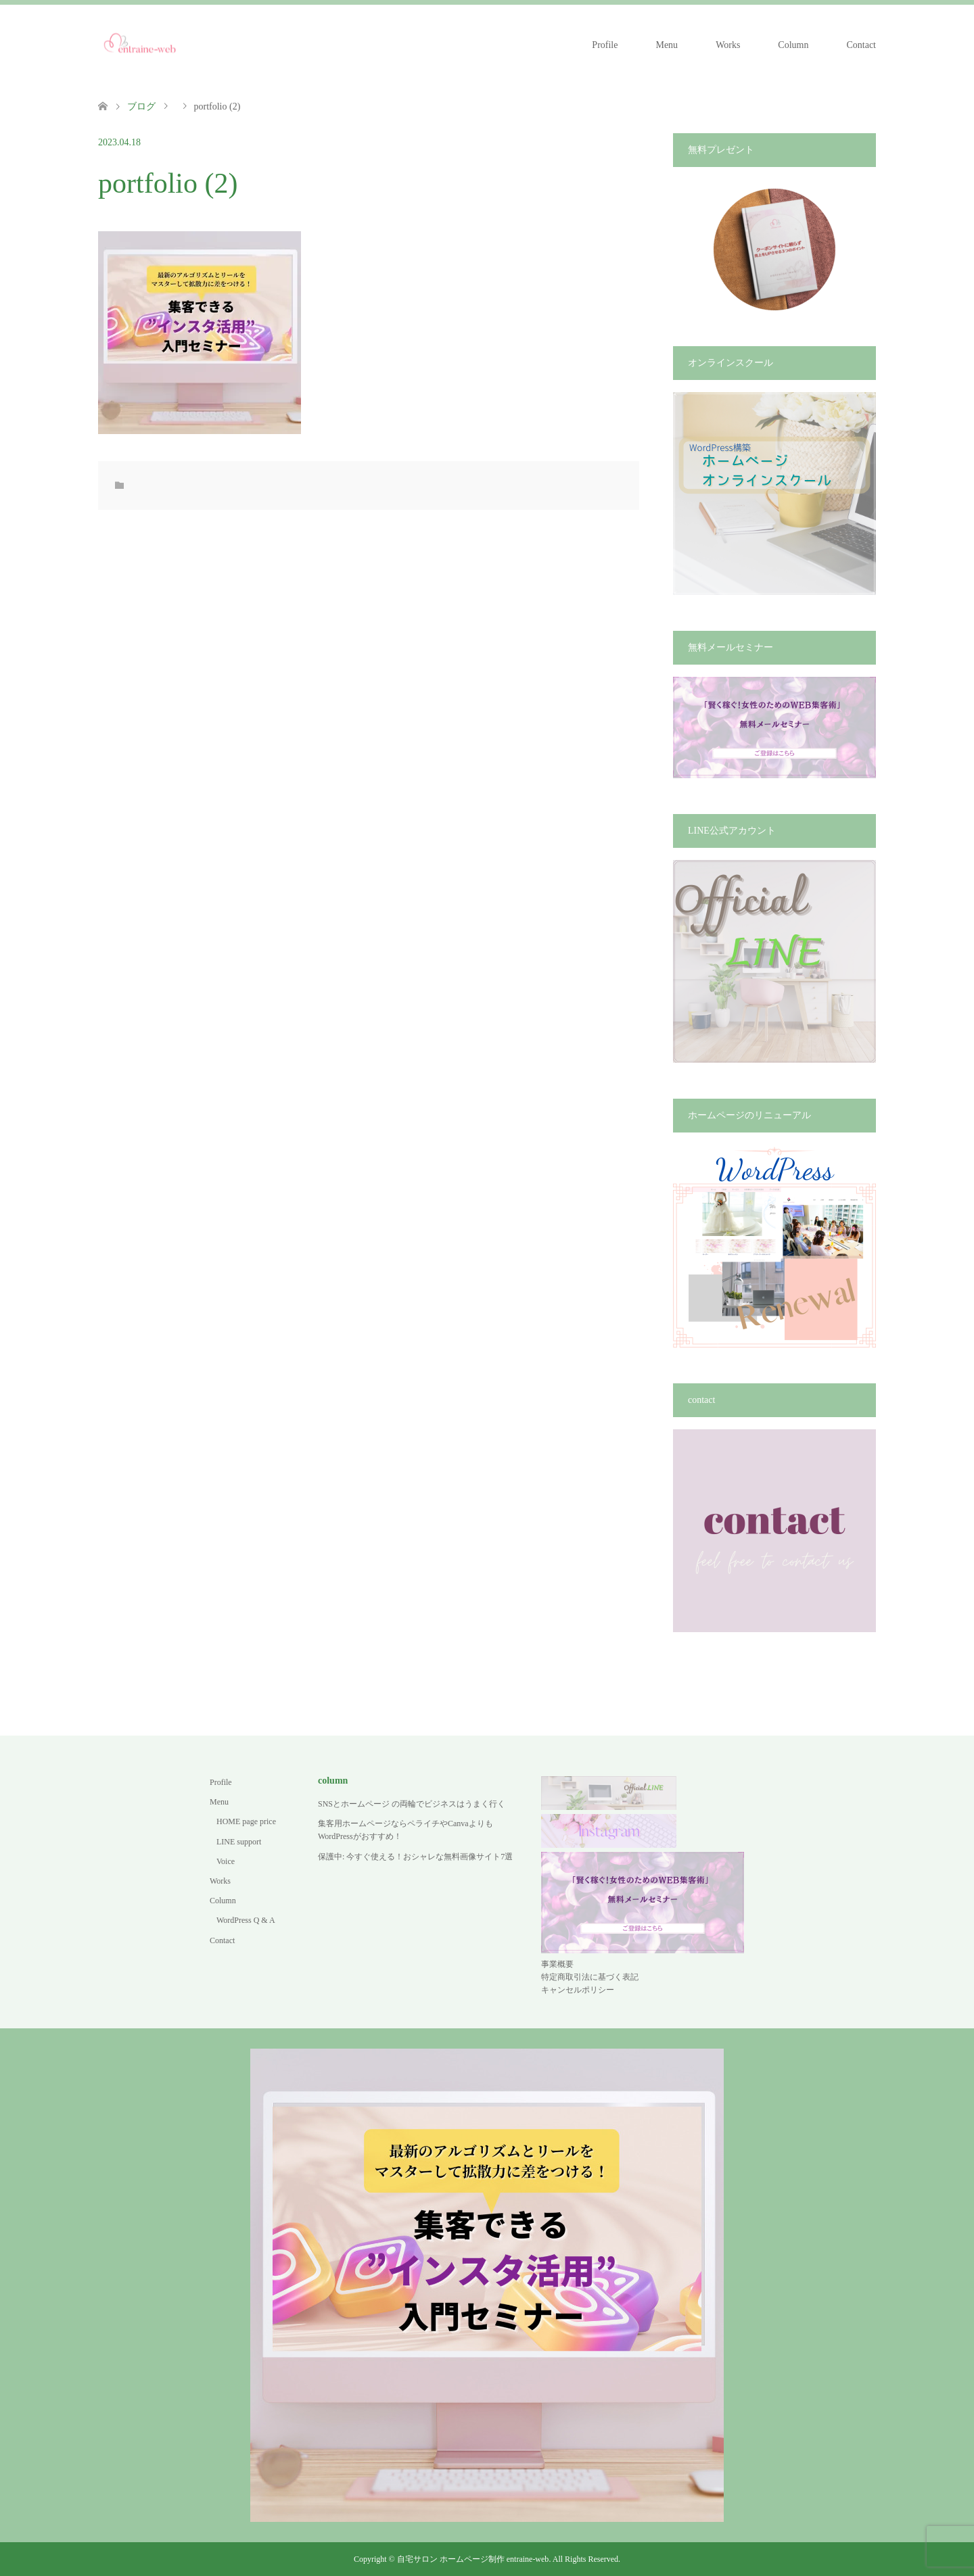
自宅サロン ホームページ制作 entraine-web (473, 2559)
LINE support (238, 1841)
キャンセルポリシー (577, 1990)
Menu (666, 45)
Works (728, 45)
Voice (225, 1861)
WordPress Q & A (245, 1920)
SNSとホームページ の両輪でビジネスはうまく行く (411, 1804)
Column (793, 45)
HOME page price (246, 1821)
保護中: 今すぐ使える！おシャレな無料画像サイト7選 (415, 1856)
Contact (861, 45)
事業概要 (557, 1964)
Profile (605, 45)
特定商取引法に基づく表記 (590, 1977)
